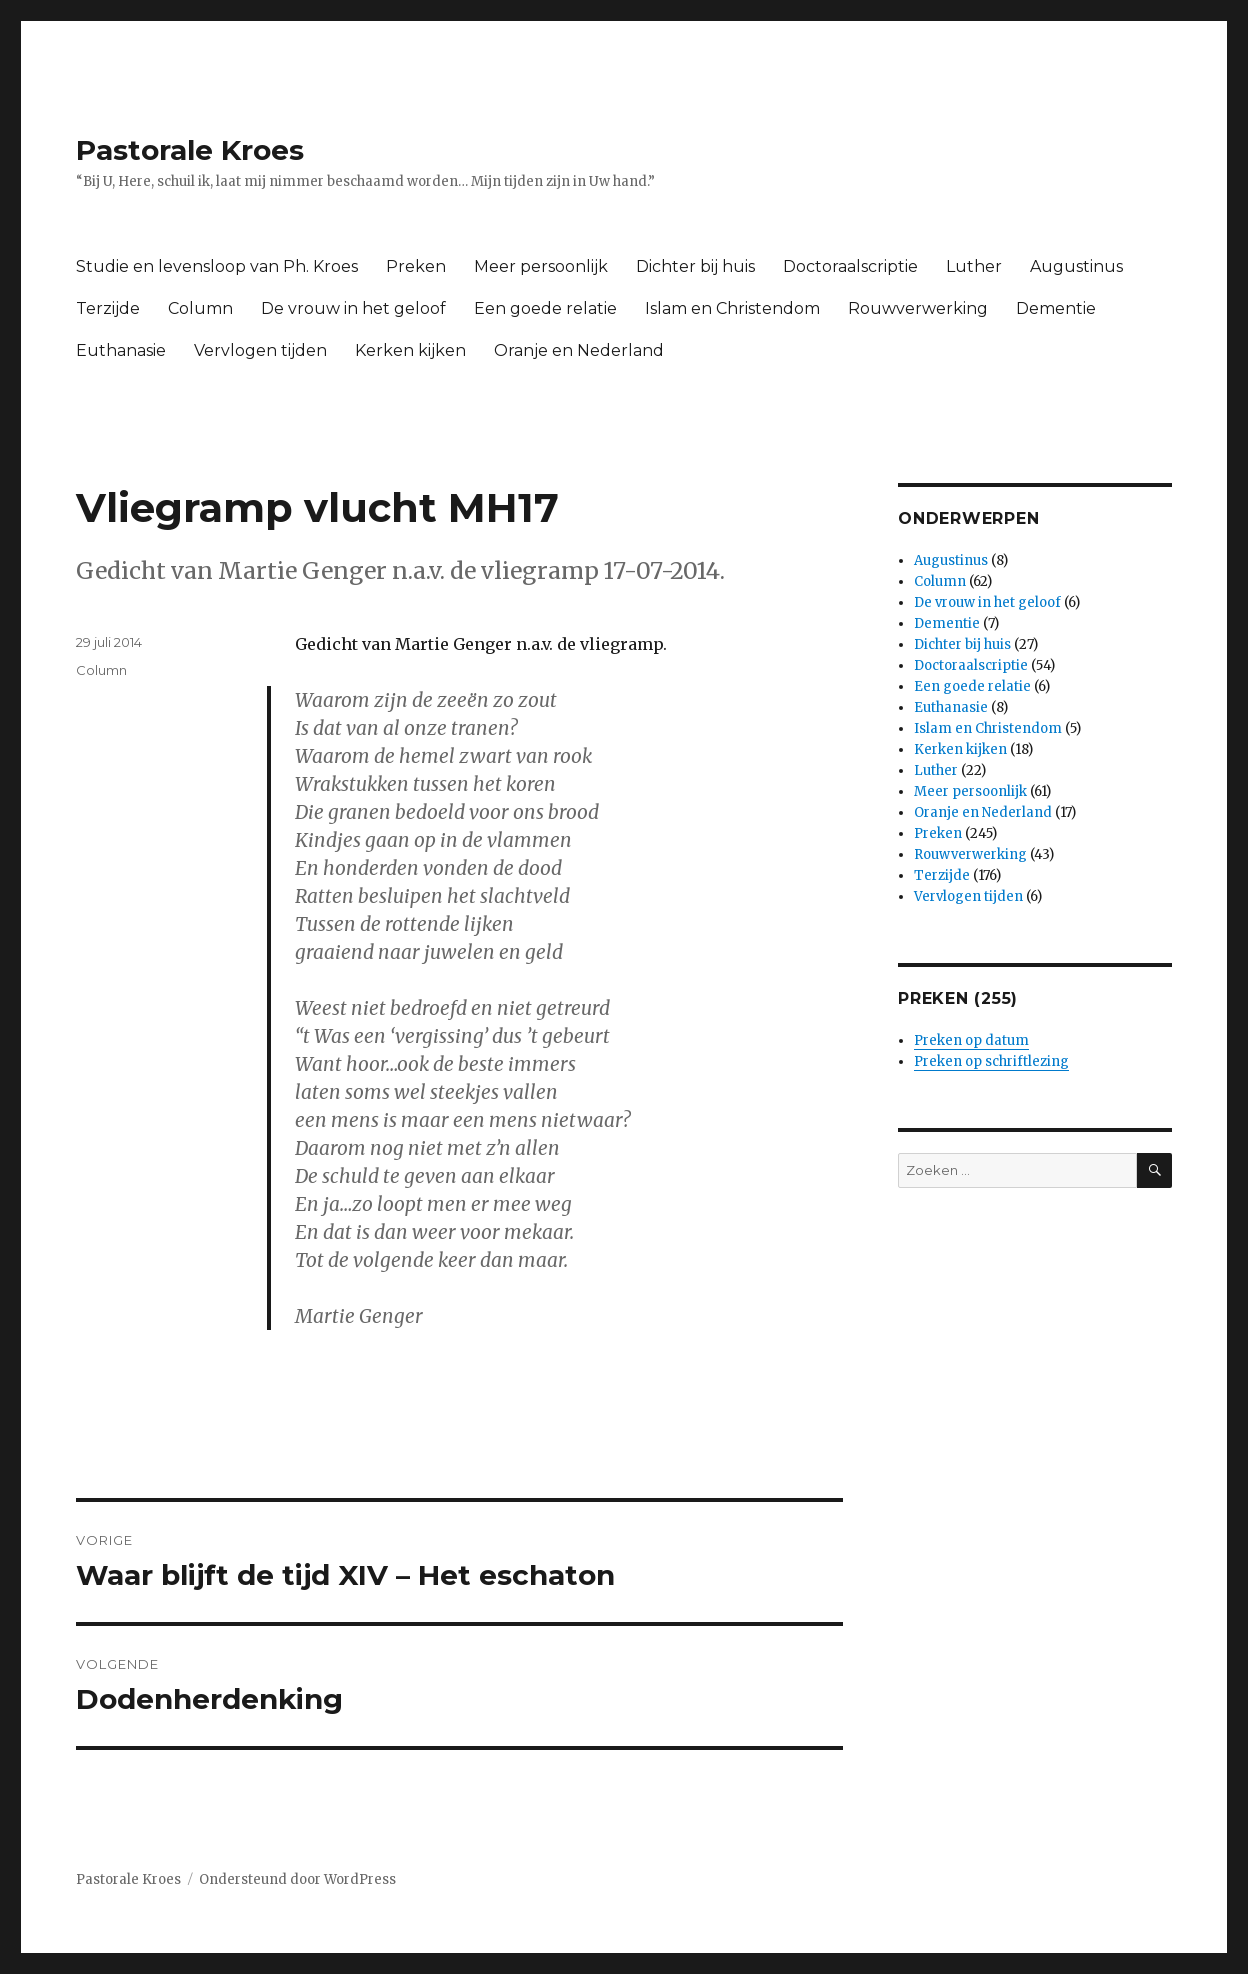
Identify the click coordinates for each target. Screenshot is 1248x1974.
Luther (974, 266)
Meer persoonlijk (541, 266)
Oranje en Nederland (579, 350)
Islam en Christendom (732, 308)
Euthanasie (121, 350)
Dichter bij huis (695, 266)
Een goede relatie (545, 308)
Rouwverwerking (918, 308)
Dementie (1056, 308)
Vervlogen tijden (260, 350)
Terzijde (108, 308)
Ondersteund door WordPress (297, 1879)
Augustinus (1076, 266)
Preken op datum (971, 1040)
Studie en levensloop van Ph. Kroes (217, 266)
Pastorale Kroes (190, 150)
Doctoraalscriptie (850, 266)
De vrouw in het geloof (353, 308)
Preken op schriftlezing (991, 1061)
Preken (416, 266)
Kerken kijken (410, 350)
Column (200, 308)
